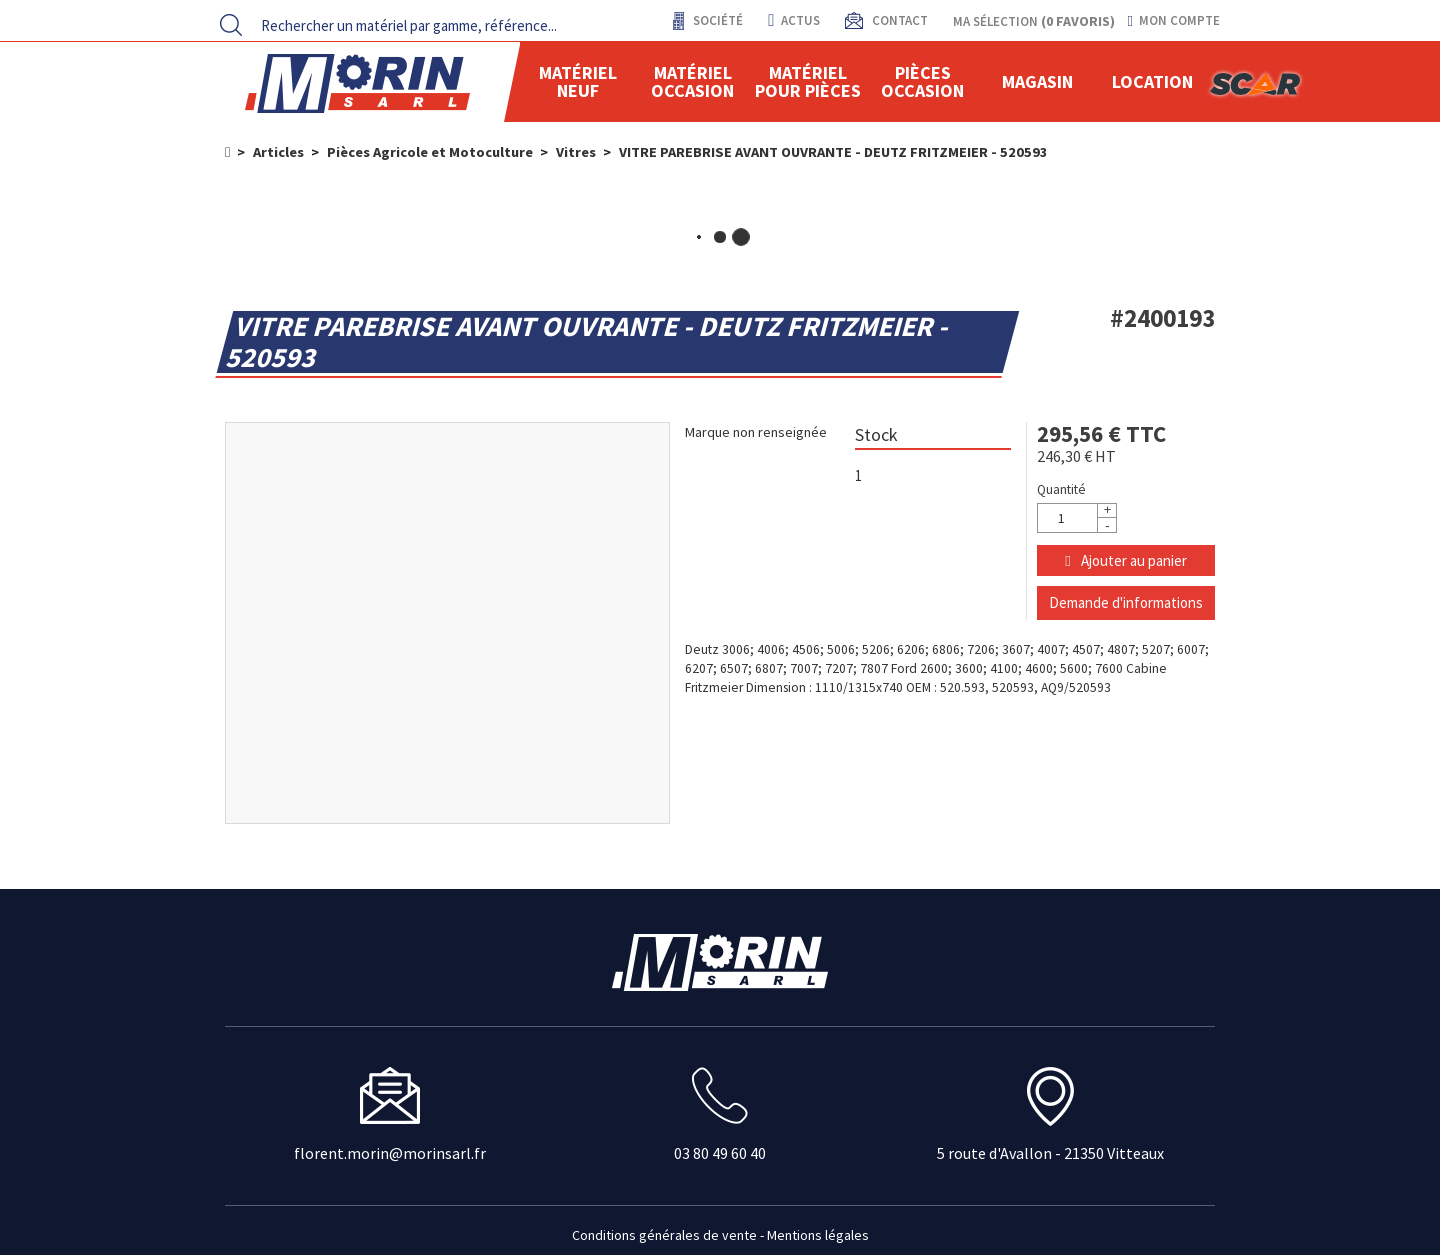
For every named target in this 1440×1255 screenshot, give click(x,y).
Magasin (1037, 81)
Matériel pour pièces (808, 81)
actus (793, 20)
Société (716, 20)
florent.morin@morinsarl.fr (390, 1153)
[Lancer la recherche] (231, 25)
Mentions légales (818, 1235)
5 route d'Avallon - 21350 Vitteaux (1050, 1153)
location (1152, 81)
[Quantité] (1077, 518)
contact (898, 20)
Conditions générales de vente (664, 1235)
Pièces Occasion (922, 81)
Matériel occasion (692, 81)
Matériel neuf (578, 81)
